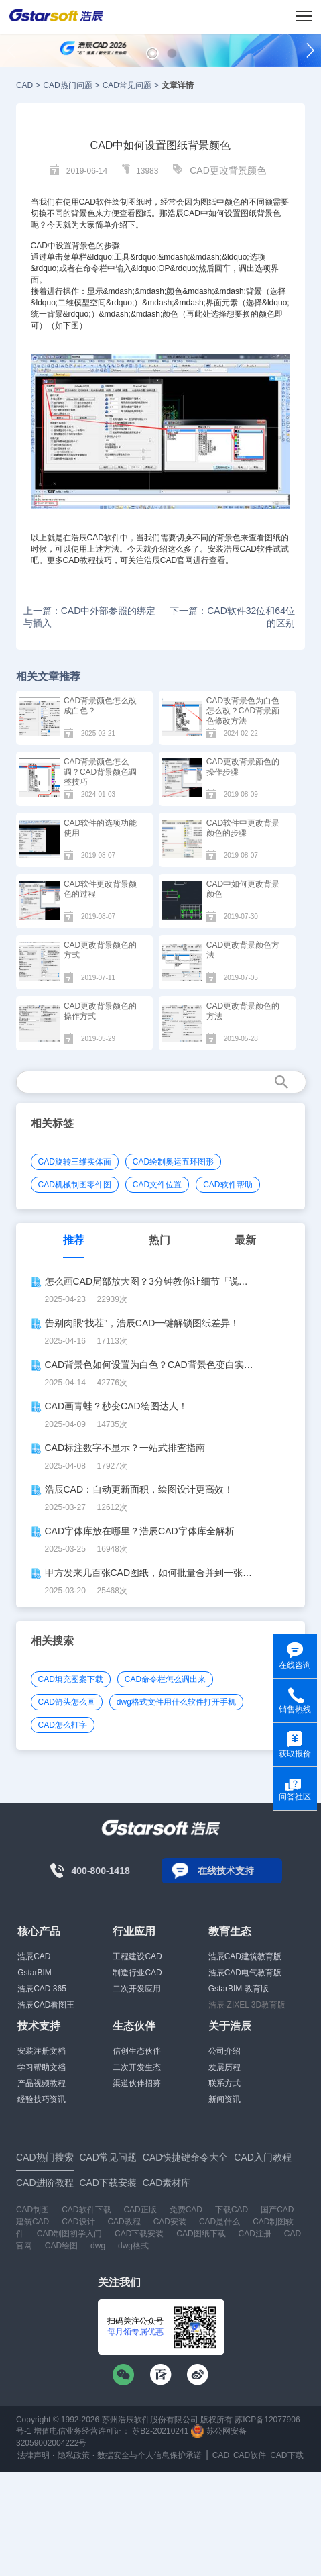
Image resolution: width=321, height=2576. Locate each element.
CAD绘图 (61, 2245)
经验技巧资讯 (41, 2099)
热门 (159, 1240)
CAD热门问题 (67, 85)
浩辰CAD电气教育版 (244, 1972)
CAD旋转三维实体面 (74, 1162)
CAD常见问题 (127, 85)
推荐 (73, 1240)
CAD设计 (78, 2221)
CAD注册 (255, 2233)
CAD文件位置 (157, 1184)
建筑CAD (32, 2221)
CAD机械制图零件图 (74, 1184)
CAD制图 (32, 2209)
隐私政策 (74, 2455)
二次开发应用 (137, 1988)
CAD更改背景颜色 (228, 170)
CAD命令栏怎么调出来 (165, 1679)
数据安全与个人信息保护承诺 (149, 2455)
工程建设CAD (137, 1956)
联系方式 (224, 2083)
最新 (245, 1240)
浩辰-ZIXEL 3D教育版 (247, 2005)
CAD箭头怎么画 (66, 1702)
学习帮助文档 (41, 2067)
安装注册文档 (41, 2051)
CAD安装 (169, 2221)
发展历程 (224, 2067)
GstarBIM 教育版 (238, 1988)
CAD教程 (79, 560)
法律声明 (33, 2455)
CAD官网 (176, 560)
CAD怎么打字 (62, 1725)
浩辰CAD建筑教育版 (244, 1956)
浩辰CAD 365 (41, 1988)
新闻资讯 (224, 2099)
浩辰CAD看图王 (45, 2005)
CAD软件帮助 (227, 1184)
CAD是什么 (219, 2221)
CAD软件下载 (86, 2209)
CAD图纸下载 (200, 2233)
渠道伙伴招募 (137, 2083)
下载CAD (231, 2209)
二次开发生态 (137, 2067)
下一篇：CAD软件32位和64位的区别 (232, 616)
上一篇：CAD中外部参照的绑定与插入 (89, 616)
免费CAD (186, 2209)
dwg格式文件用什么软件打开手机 (176, 1702)
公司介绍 (224, 2051)
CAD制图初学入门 (69, 2233)
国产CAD (277, 2209)
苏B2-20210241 (160, 2431)
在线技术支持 (226, 1870)
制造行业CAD (137, 1972)
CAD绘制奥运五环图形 (173, 1162)
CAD (24, 85)
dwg (97, 2245)
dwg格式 (133, 2245)
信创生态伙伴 (137, 2051)
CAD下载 (286, 2455)
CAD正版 (139, 2209)
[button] (152, 53)
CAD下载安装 (139, 2233)
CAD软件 (103, 537)
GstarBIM (34, 1972)
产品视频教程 (41, 2083)
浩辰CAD (33, 1956)
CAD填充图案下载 (70, 1679)
